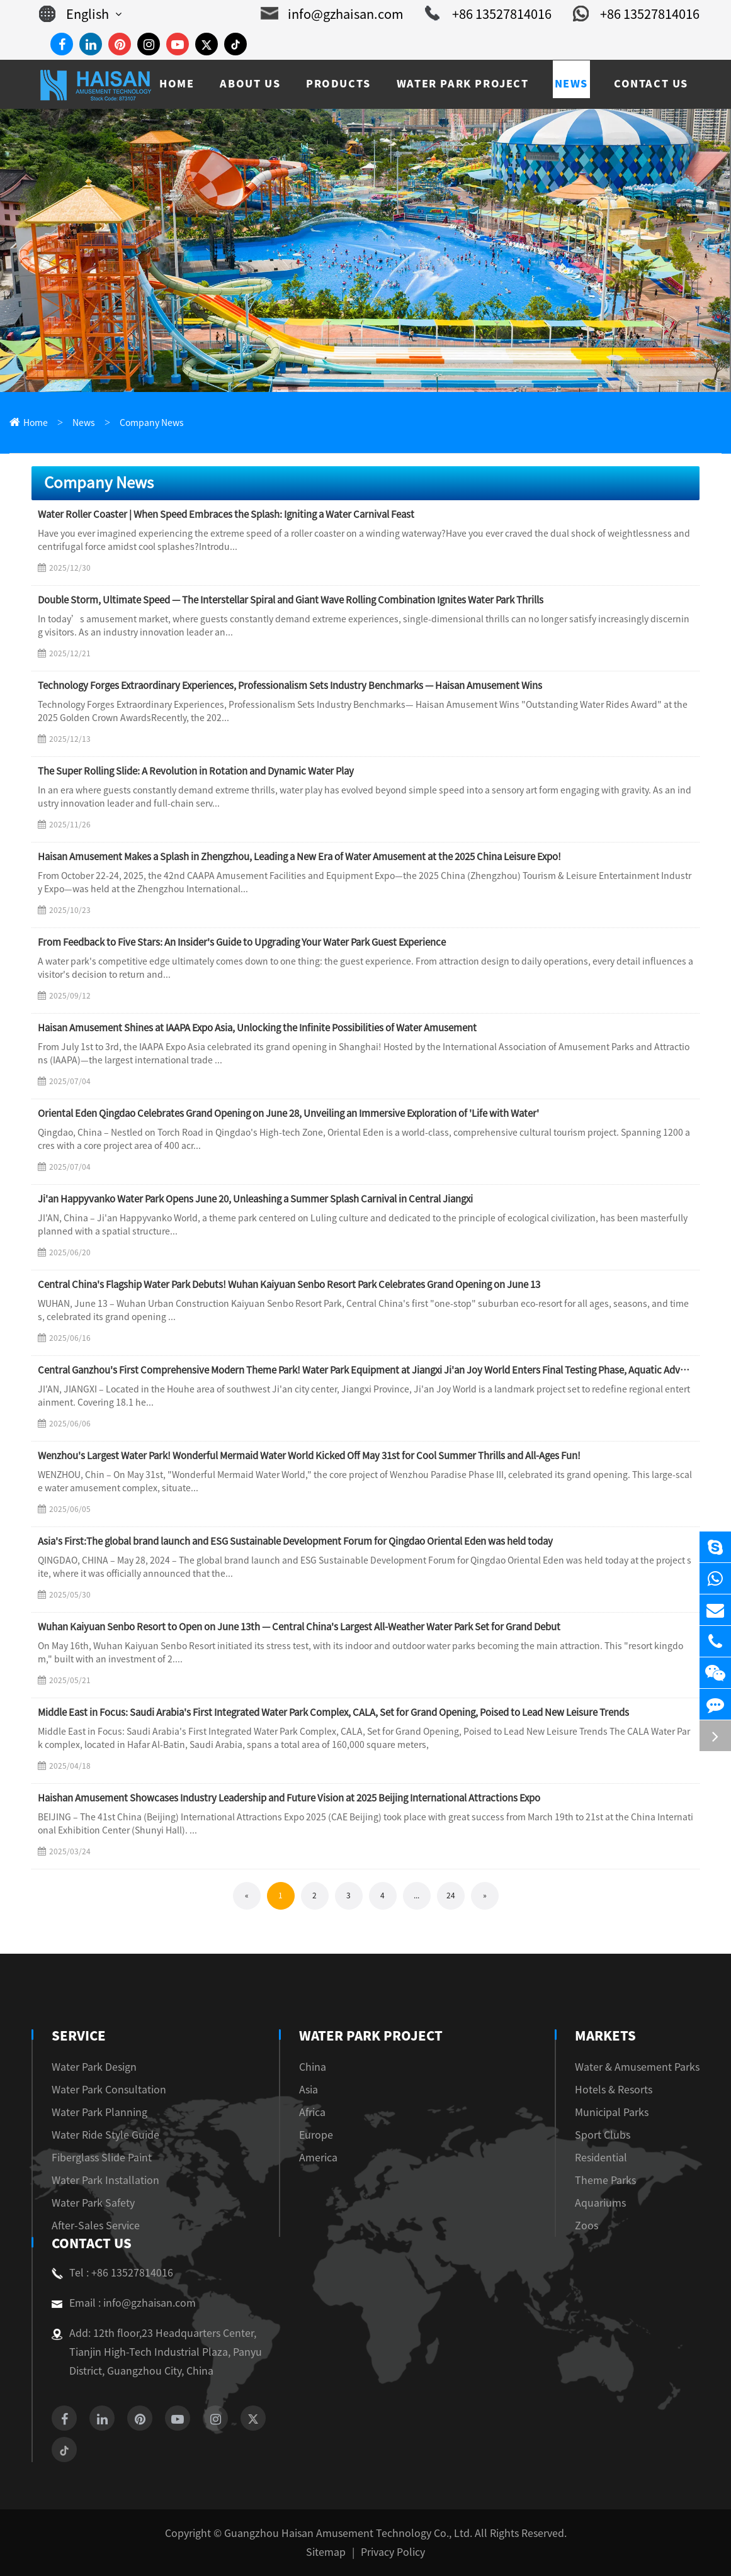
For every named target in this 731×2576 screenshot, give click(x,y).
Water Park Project (370, 2035)
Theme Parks (605, 2180)
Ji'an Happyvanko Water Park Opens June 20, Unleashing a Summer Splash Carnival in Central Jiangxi (255, 1199)
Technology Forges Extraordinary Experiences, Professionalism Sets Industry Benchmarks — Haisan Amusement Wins (290, 685)
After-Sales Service (96, 2225)
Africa (316, 2112)
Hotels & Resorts (613, 2090)
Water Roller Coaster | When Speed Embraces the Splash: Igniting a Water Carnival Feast (226, 514)
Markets (605, 2035)
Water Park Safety (93, 2203)
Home (35, 422)
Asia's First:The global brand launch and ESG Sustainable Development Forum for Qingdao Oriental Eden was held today (295, 1541)
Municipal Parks (612, 2112)
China (317, 2067)
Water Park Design (94, 2067)
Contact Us (90, 2243)
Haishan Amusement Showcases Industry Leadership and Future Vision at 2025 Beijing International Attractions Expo (289, 1798)
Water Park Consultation (109, 2090)
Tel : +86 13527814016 (112, 2272)
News (83, 422)
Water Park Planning (99, 2112)
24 (450, 1895)
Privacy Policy (393, 2552)
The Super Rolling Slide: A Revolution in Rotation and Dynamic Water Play (196, 771)
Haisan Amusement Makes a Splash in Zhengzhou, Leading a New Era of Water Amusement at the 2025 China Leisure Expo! (299, 856)
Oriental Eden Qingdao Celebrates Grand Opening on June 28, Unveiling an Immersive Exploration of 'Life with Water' (288, 1113)
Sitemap (326, 2552)
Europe (320, 2135)
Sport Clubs (602, 2135)
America (322, 2158)
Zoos (586, 2225)
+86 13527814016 (488, 13)
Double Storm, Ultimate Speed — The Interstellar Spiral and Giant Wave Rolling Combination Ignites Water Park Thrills (290, 600)
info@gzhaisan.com (332, 13)
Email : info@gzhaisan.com (124, 2302)
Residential (601, 2158)
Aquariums (600, 2203)
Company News (152, 422)
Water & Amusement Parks (637, 2067)
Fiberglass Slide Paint (102, 2158)
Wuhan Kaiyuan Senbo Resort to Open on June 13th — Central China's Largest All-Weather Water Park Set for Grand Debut (299, 1627)
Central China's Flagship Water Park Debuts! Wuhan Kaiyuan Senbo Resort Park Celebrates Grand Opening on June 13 (289, 1284)
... (416, 1895)
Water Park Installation (105, 2180)
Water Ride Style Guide (105, 2135)
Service (77, 2035)
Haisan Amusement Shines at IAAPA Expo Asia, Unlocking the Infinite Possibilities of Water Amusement (257, 1028)
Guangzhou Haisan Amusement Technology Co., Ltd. (348, 2533)
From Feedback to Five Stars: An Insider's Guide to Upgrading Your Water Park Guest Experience (242, 942)
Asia (312, 2090)
